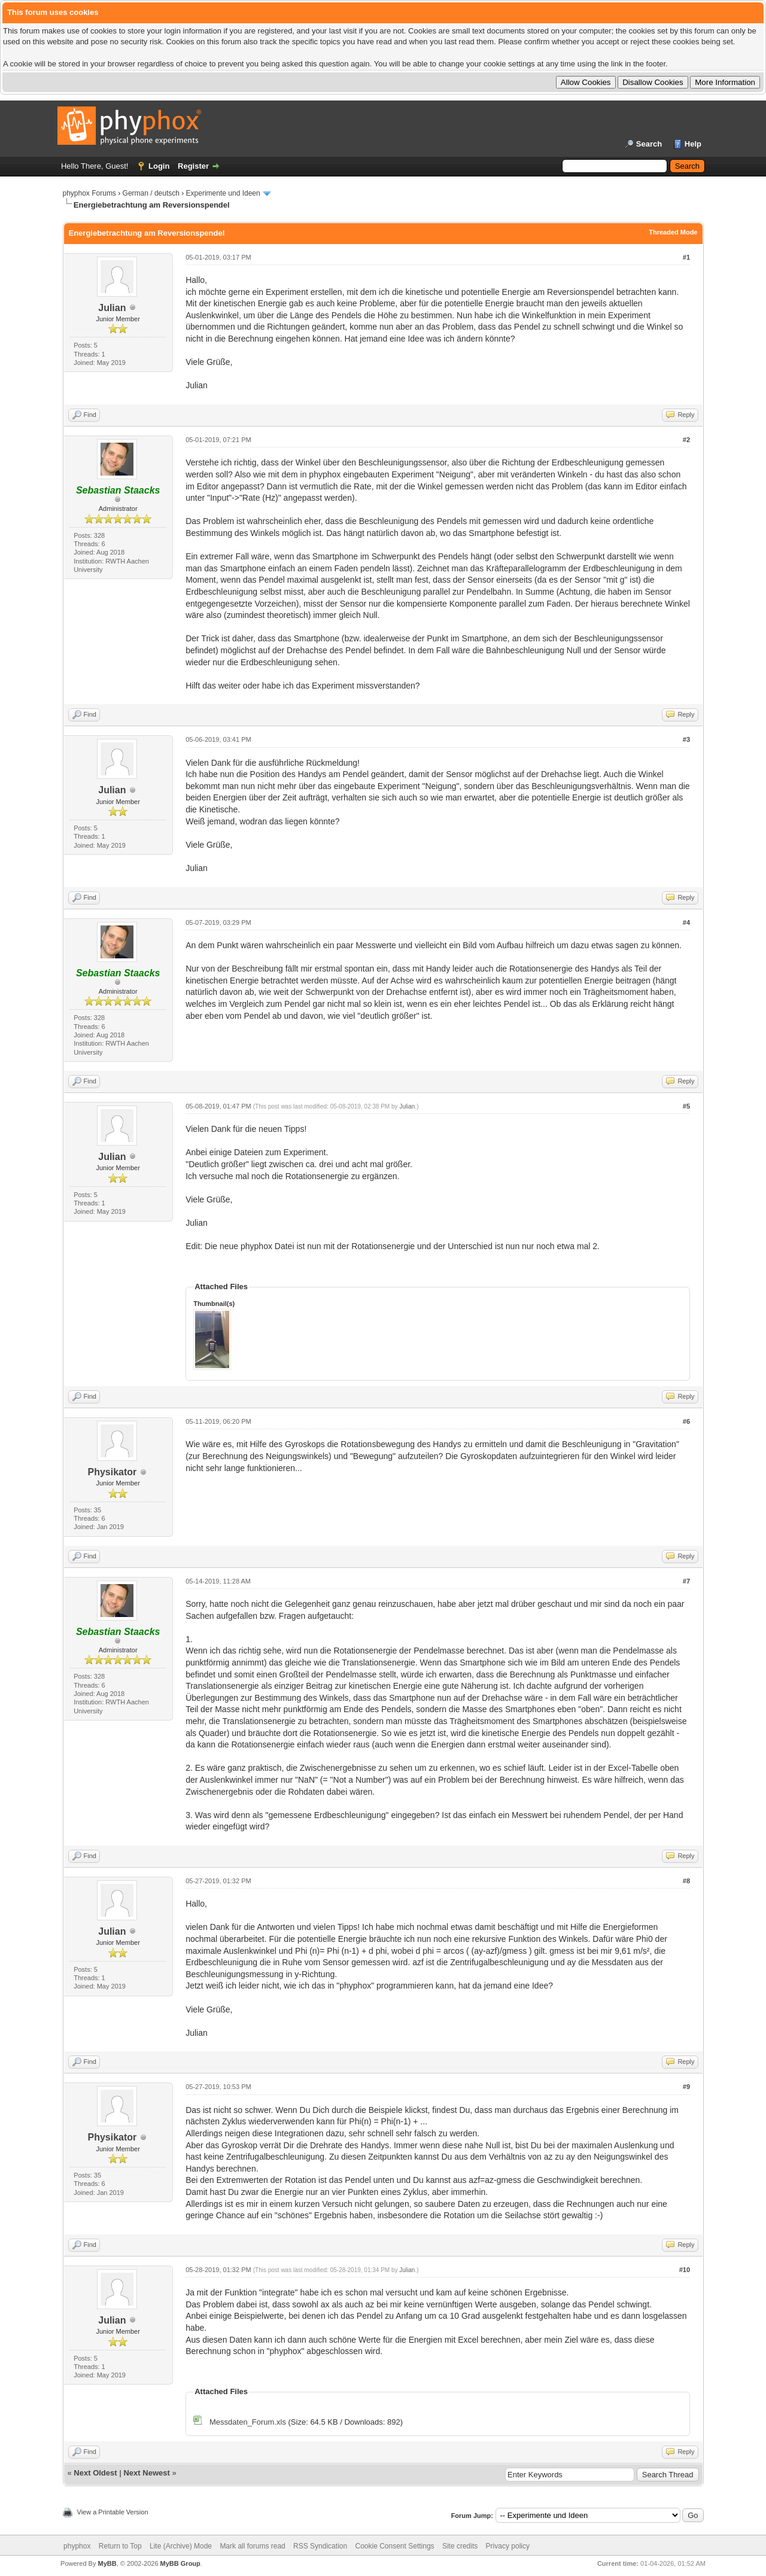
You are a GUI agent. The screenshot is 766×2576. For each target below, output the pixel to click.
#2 (686, 439)
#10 (684, 2269)
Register (193, 166)
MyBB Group (180, 2563)
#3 (686, 739)
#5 (686, 1106)
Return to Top (120, 2546)
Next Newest (146, 2472)
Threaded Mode (673, 232)
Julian (112, 308)
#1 (686, 257)
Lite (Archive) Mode (181, 2546)
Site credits (460, 2546)
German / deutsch (151, 193)
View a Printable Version (112, 2512)
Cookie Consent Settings (394, 2546)
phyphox (76, 2546)
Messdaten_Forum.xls (247, 2421)
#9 (686, 2086)
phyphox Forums (89, 193)
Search (649, 143)
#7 (686, 1581)
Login (158, 166)
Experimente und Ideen (223, 193)
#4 (686, 922)
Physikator (111, 1472)
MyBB (107, 2563)
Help (693, 143)
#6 (686, 1421)
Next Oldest (95, 2472)
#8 (686, 1880)
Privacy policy (508, 2546)
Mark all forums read (252, 2546)
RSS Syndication (320, 2546)
